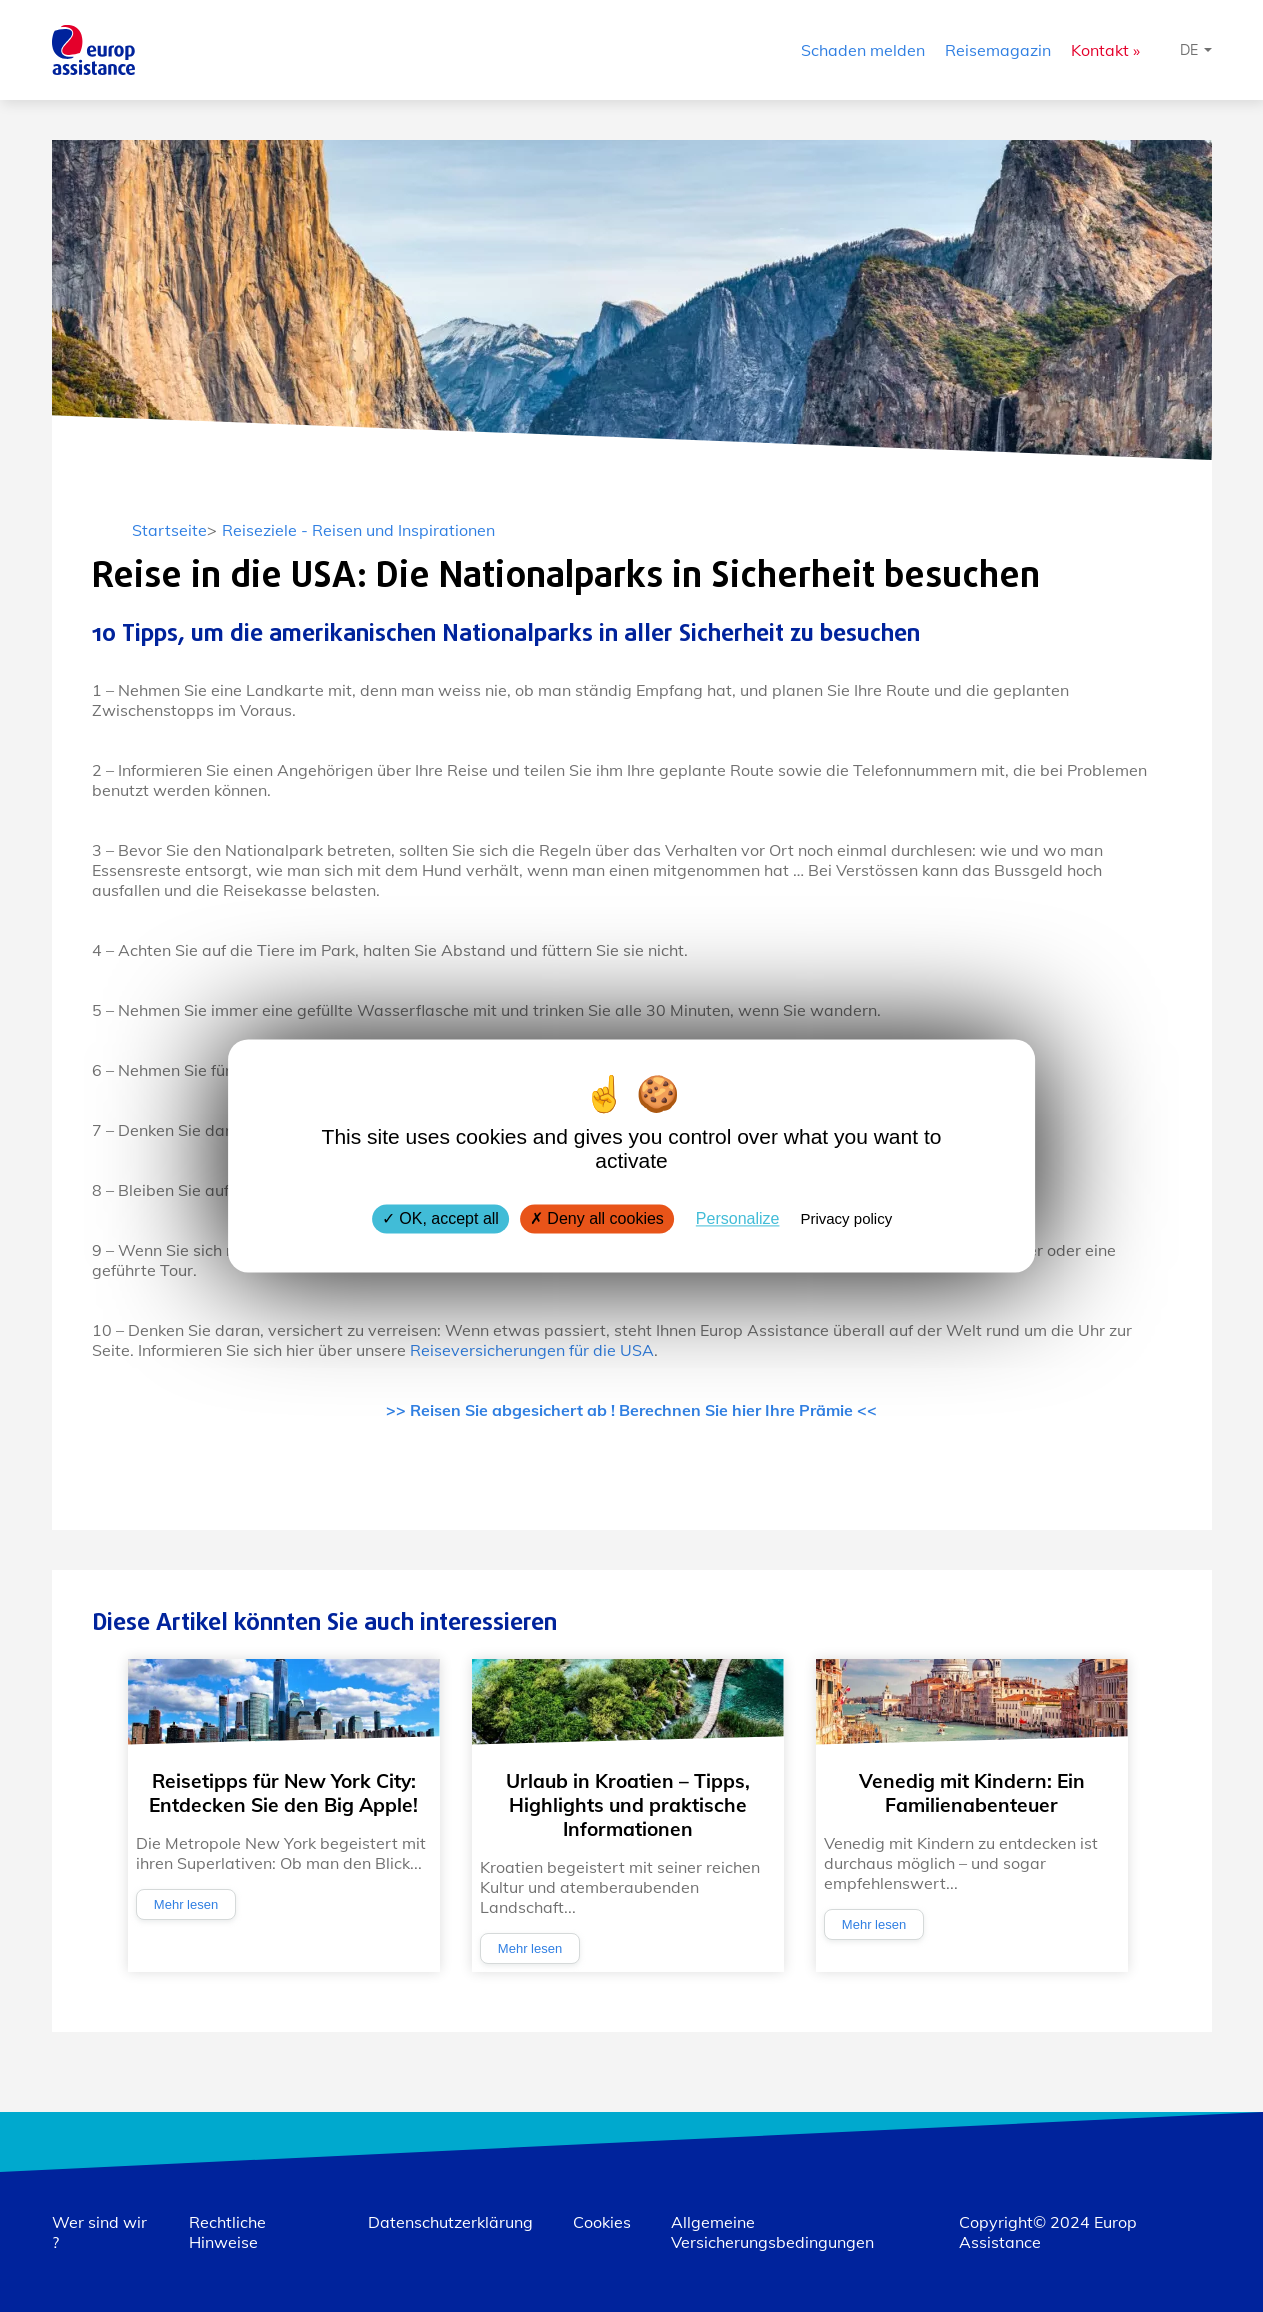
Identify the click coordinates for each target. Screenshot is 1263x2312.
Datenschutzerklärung (450, 2222)
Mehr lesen (186, 1904)
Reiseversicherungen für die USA (532, 1350)
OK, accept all (440, 1218)
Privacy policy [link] (846, 1218)
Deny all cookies (597, 1218)
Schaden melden (863, 50)
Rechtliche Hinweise (227, 2232)
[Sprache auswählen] (1196, 50)
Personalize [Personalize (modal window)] (738, 1218)
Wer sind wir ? (99, 2232)
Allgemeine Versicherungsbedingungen (772, 2232)
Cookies (602, 2222)
